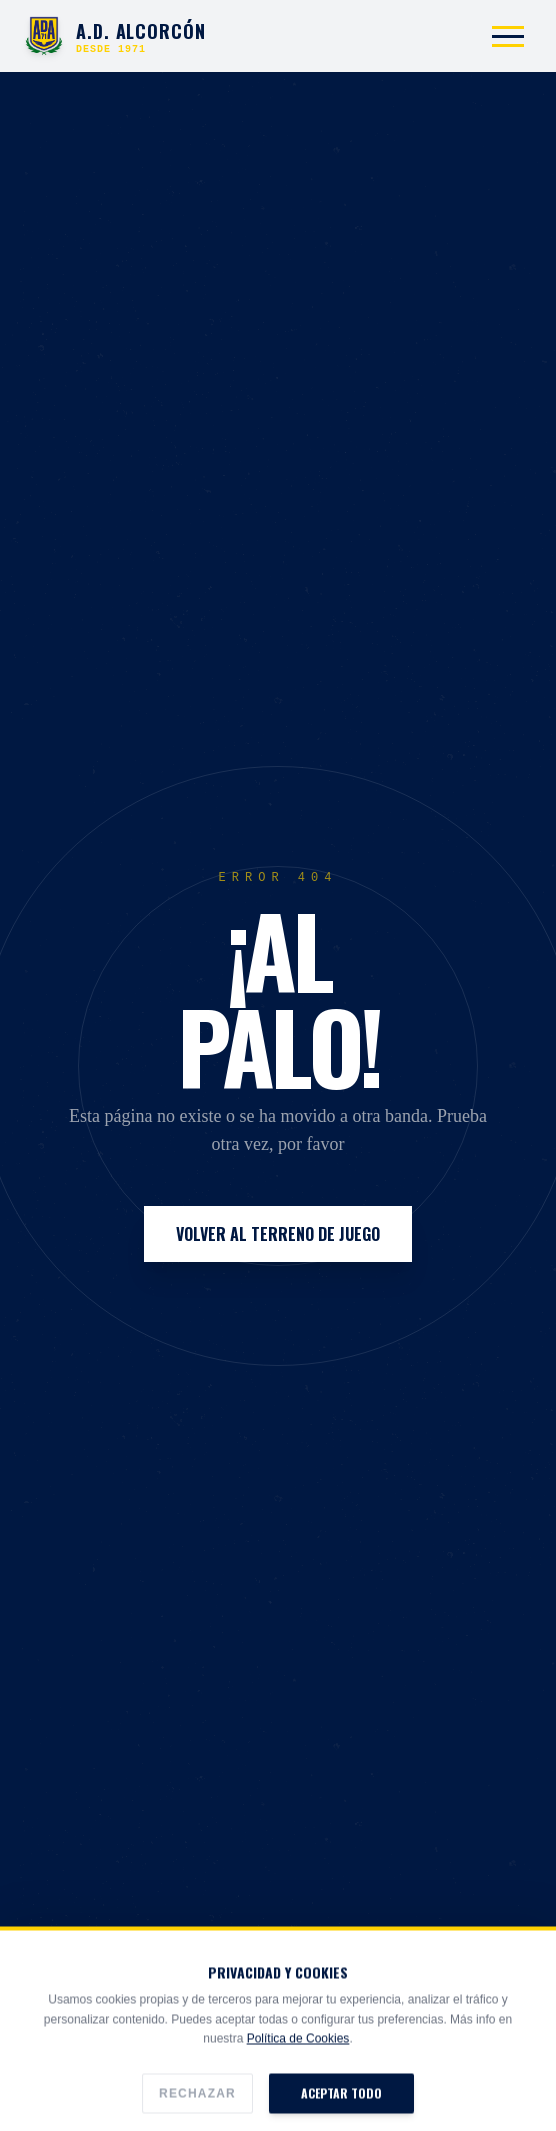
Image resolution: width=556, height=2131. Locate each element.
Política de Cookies (298, 2083)
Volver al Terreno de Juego (278, 1234)
